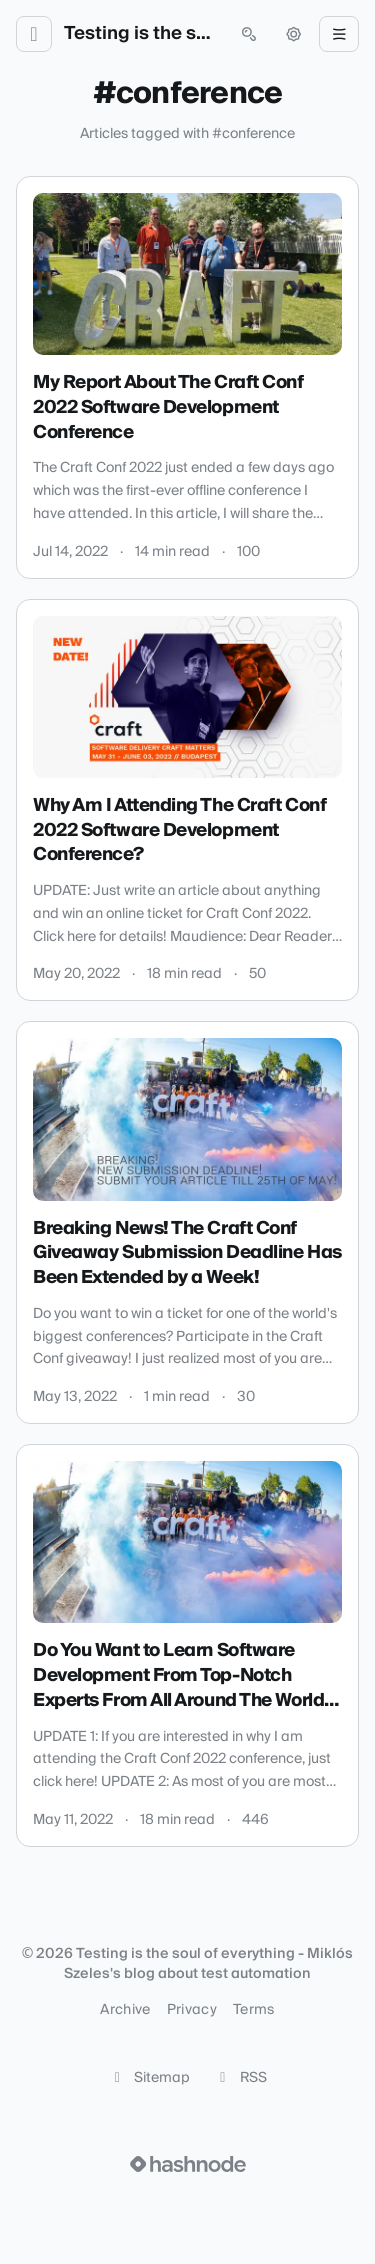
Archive (125, 2010)
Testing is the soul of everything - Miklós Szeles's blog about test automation (141, 34)
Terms (254, 2010)
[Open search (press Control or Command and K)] (249, 34)
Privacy (192, 2010)
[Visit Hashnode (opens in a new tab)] (188, 2164)
